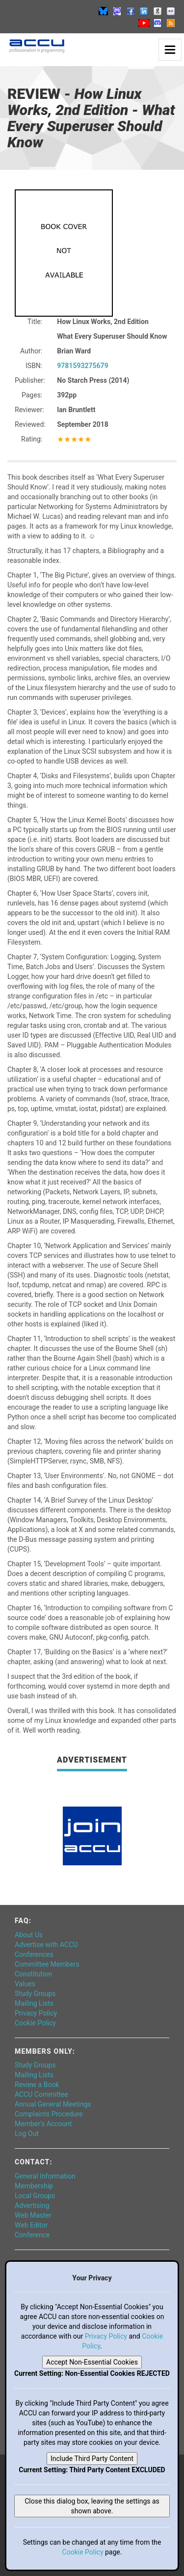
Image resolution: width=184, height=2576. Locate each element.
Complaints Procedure (49, 2114)
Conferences (34, 1954)
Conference (32, 2235)
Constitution (33, 1974)
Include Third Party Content (92, 2458)
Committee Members (47, 1964)
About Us (29, 1935)
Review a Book (37, 2085)
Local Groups (35, 2196)
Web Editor (31, 2225)
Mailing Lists (34, 2003)
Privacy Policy (36, 2013)
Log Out (27, 2133)
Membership (34, 2186)
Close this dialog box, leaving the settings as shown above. (92, 2506)
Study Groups (35, 1993)
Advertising (32, 2205)
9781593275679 (82, 366)
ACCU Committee (41, 2094)
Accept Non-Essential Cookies (92, 2362)
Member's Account (43, 2124)
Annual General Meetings (53, 2104)
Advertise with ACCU (46, 1945)
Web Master (33, 2215)
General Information (45, 2176)
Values (25, 1984)
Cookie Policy (35, 2023)
